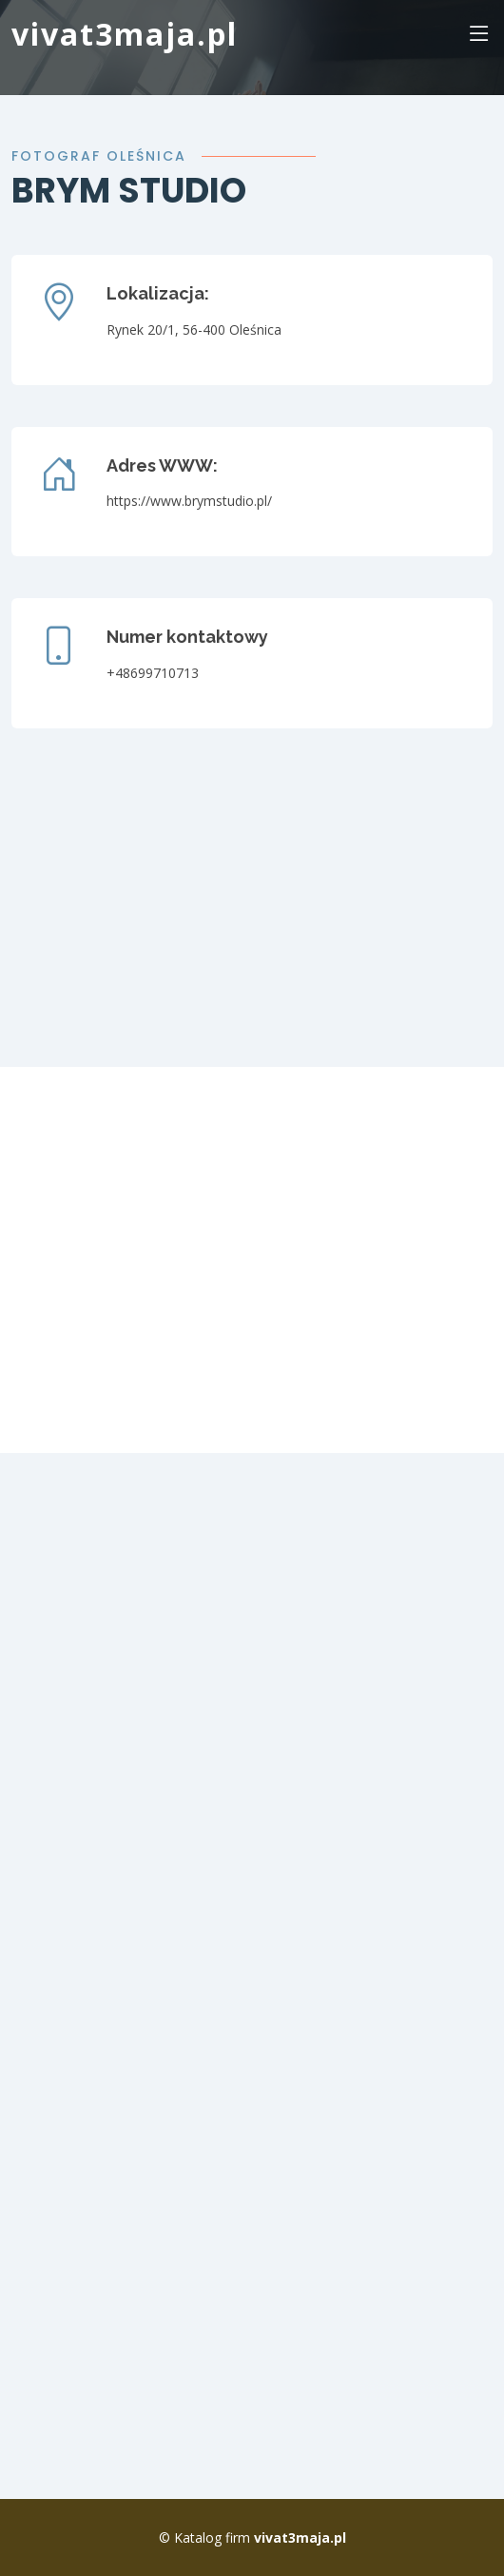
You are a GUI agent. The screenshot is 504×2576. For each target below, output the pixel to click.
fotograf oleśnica (98, 155)
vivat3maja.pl (124, 33)
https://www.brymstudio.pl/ (189, 501)
